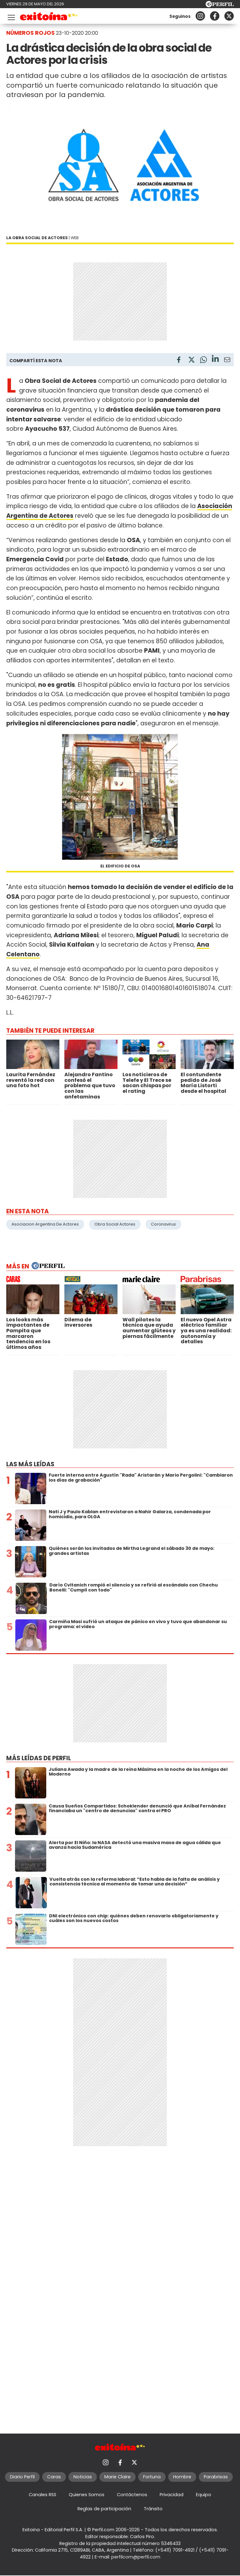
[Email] (227, 360)
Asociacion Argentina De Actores (45, 1224)
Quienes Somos (86, 2494)
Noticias (82, 2477)
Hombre (182, 2477)
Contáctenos (132, 2494)
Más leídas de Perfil (38, 1758)
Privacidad (171, 2494)
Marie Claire (117, 2477)
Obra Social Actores (114, 1224)
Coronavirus (163, 1224)
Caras (54, 2477)
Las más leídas (30, 1464)
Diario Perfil (22, 2477)
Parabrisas (216, 2477)
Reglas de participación (104, 2509)
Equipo (203, 2494)
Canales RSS (42, 2494)
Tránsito (153, 2509)
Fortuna (152, 2477)
